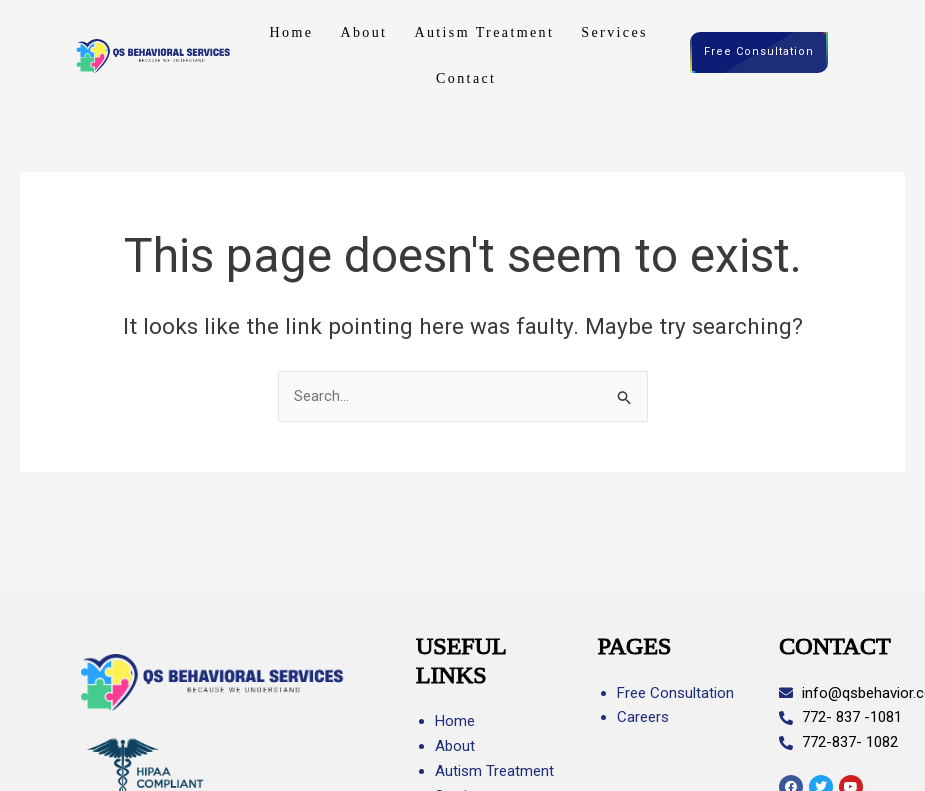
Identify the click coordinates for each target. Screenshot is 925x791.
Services (614, 32)
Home (292, 32)
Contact (466, 78)
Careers (643, 717)
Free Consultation (759, 52)
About (363, 32)
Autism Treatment (484, 32)
